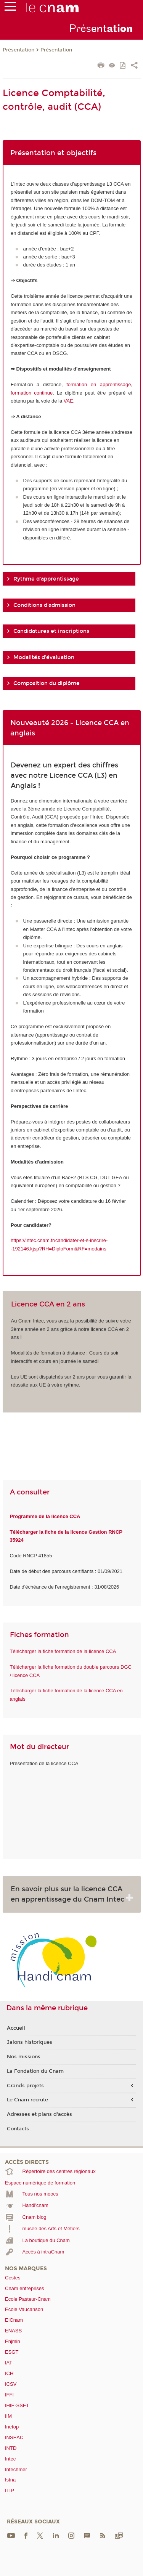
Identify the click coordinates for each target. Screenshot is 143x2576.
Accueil (16, 2028)
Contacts (18, 2129)
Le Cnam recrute (27, 2100)
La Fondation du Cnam (35, 2071)
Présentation (18, 50)
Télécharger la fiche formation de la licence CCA (63, 1651)
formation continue (32, 393)
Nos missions (23, 2057)
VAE (68, 401)
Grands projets (25, 2086)
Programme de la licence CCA (45, 1516)
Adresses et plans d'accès (39, 2114)
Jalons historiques (29, 2042)
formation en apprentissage (98, 384)
